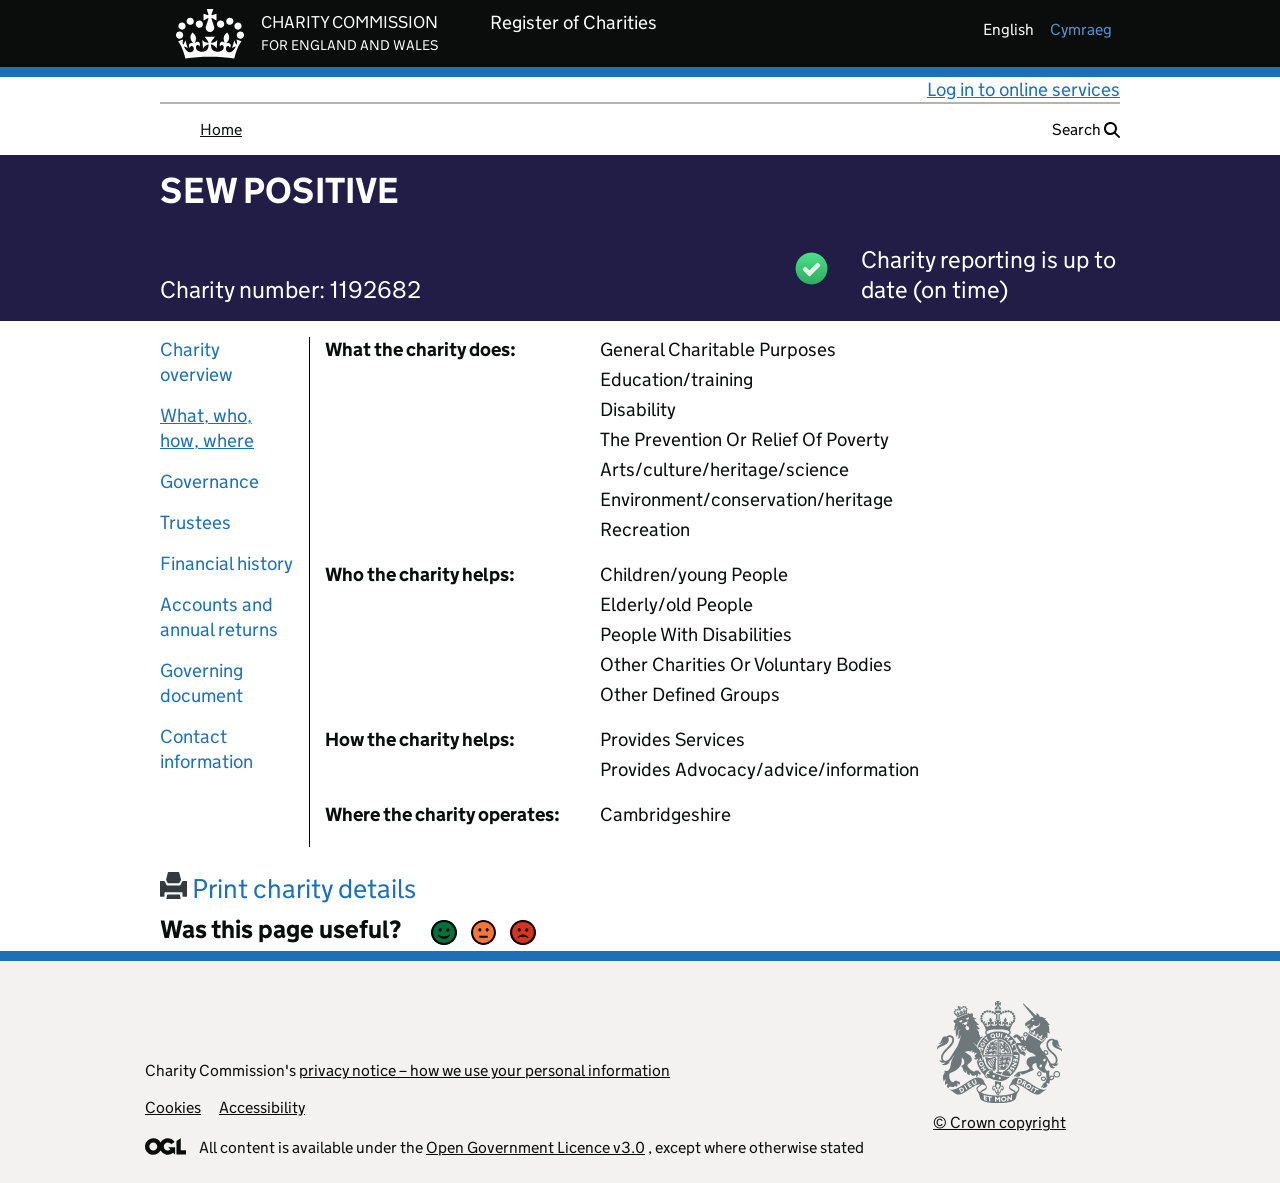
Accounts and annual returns (219, 617)
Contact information (206, 749)
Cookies (173, 1107)
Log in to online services (1023, 89)
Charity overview (196, 362)
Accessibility (262, 1107)
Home (221, 129)
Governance (209, 481)
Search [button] (1086, 129)
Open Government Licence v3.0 (535, 1147)
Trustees (195, 522)
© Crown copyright (999, 1122)
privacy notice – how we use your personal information (484, 1070)
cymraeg (1081, 29)
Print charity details (288, 888)
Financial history (226, 563)
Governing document (201, 683)
